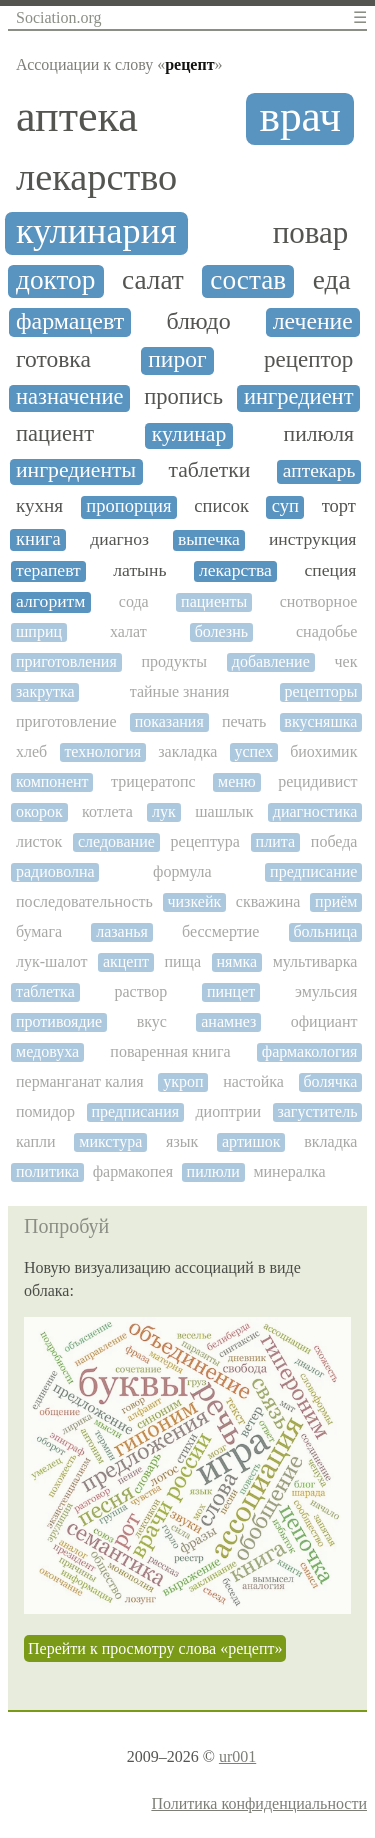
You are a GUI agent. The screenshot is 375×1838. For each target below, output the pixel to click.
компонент (52, 781)
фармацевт (70, 321)
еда (332, 280)
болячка (330, 1081)
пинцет (231, 991)
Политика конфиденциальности (259, 1803)
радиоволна (55, 871)
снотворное (319, 601)
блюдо (198, 321)
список (221, 506)
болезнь (221, 631)
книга (38, 539)
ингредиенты (76, 470)
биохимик (323, 751)
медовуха (47, 1051)
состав (248, 280)
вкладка (330, 1141)
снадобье (326, 631)
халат (128, 631)
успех (253, 751)
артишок (251, 1141)
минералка (289, 1171)
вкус (152, 1021)
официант (324, 1021)
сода (134, 601)
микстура (110, 1141)
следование (116, 841)
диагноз (119, 539)
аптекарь (319, 470)
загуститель (317, 1111)
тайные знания (180, 691)
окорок (39, 811)
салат (153, 280)
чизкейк (194, 901)
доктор (55, 280)
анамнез (228, 1021)
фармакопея (133, 1171)
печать (244, 721)
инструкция (313, 539)
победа (334, 841)
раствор (141, 991)
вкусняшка (320, 721)
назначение (69, 397)
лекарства (235, 570)
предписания (135, 1111)
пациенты (214, 601)
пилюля (319, 434)
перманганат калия (80, 1081)
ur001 (237, 1756)
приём (336, 901)
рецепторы (321, 691)
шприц (39, 631)
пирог (177, 359)
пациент (55, 434)
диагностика (315, 811)
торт (339, 506)
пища (182, 961)
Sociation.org (58, 17)
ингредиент (299, 397)
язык (182, 1141)
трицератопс (153, 781)
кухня (39, 505)
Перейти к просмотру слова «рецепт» (155, 1648)
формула (182, 871)
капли (36, 1141)
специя (330, 570)
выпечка (209, 539)
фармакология (310, 1051)
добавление (271, 661)
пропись (183, 397)
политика (47, 1171)
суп (285, 506)
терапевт (48, 570)
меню (237, 781)
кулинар (189, 434)
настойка (253, 1081)
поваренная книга (170, 1051)
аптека (77, 117)
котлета (107, 811)
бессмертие (220, 931)
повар (311, 233)
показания (169, 721)
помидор (45, 1111)
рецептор (308, 359)
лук (164, 811)
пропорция (128, 506)
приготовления (66, 661)
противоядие (59, 1021)
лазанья (122, 931)
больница (325, 931)
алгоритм (50, 601)
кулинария (96, 231)
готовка (53, 359)
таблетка (45, 991)
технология (102, 751)
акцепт (126, 961)
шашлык (224, 811)
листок (39, 841)
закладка (187, 751)
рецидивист (317, 781)
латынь (139, 570)
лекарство (96, 177)
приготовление (66, 721)
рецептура (205, 841)
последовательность (84, 901)
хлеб (31, 751)
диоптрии (228, 1111)
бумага (39, 931)
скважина (268, 901)
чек (345, 661)
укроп (183, 1081)
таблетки (210, 470)
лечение (313, 321)
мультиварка (315, 961)
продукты (174, 661)
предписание (313, 871)
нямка (237, 961)
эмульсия (326, 991)
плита (275, 841)
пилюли (213, 1171)
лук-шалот (51, 961)
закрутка (45, 691)
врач (300, 116)
